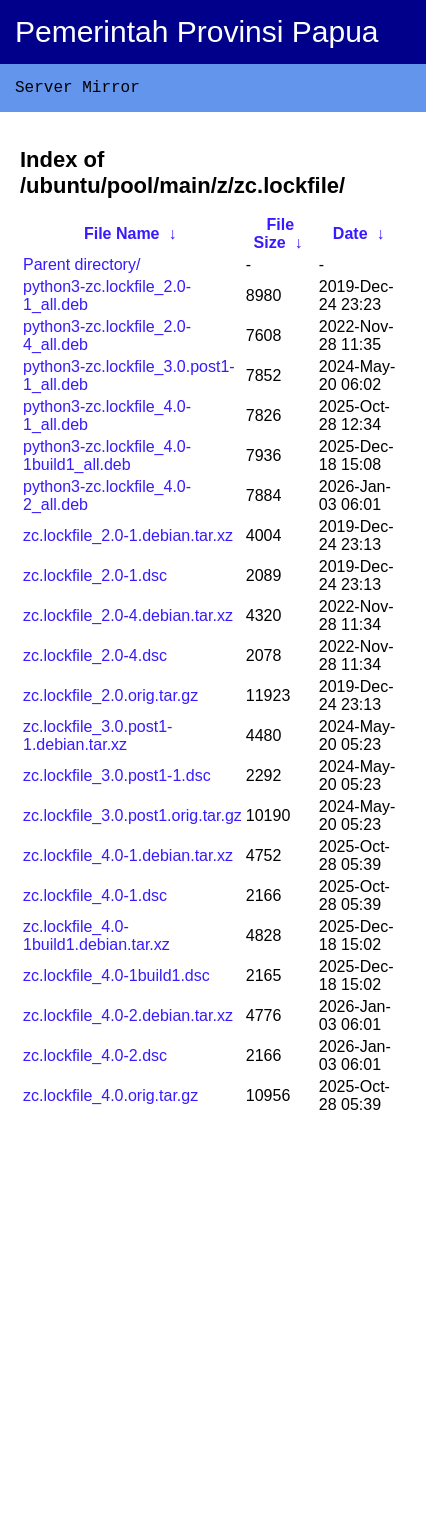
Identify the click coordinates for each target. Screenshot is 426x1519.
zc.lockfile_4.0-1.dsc (95, 899)
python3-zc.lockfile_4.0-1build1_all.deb (107, 459)
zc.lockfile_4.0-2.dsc (95, 1059)
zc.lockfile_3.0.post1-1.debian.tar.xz (97, 739)
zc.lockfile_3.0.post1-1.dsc (117, 779)
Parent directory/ (81, 268)
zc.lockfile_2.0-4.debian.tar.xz (128, 619)
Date (350, 237)
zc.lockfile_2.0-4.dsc (95, 659)
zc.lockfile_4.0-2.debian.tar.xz (128, 1019)
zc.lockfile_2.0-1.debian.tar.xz (128, 539)
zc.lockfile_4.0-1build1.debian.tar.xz (96, 939)
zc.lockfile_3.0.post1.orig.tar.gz (132, 819)
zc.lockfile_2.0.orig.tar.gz (110, 699)
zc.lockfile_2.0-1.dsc (95, 579)
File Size (274, 237)
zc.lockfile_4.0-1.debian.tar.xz (128, 859)
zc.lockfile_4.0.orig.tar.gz (110, 1099)
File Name (122, 237)
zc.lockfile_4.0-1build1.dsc (116, 979)
